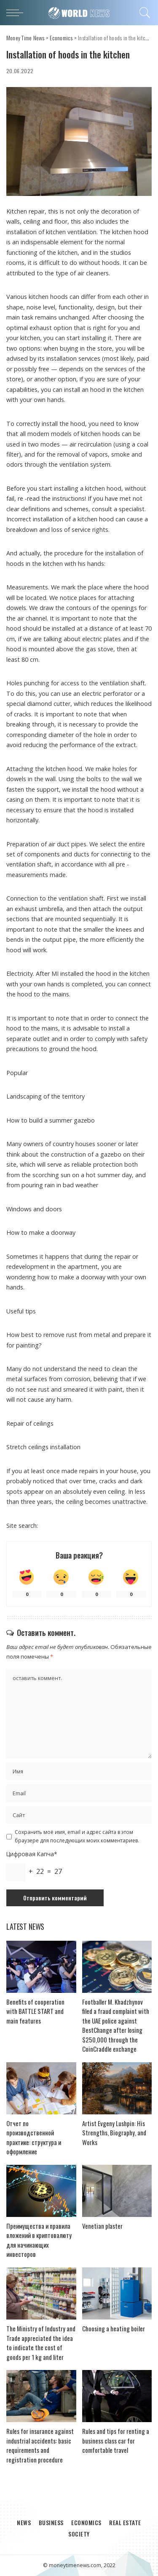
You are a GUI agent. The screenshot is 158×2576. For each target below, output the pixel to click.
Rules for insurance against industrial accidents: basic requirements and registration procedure (40, 2445)
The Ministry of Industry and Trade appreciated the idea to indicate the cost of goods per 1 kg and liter (40, 2343)
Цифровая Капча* (31, 1854)
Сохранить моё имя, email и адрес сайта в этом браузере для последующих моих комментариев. (77, 1836)
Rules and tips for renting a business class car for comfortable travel (115, 2440)
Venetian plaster (102, 2225)
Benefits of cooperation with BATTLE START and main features (35, 2011)
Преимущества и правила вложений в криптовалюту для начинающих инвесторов (39, 2240)
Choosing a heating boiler (113, 2328)
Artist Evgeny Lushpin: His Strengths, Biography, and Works (114, 2133)
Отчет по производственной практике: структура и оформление (33, 2137)
